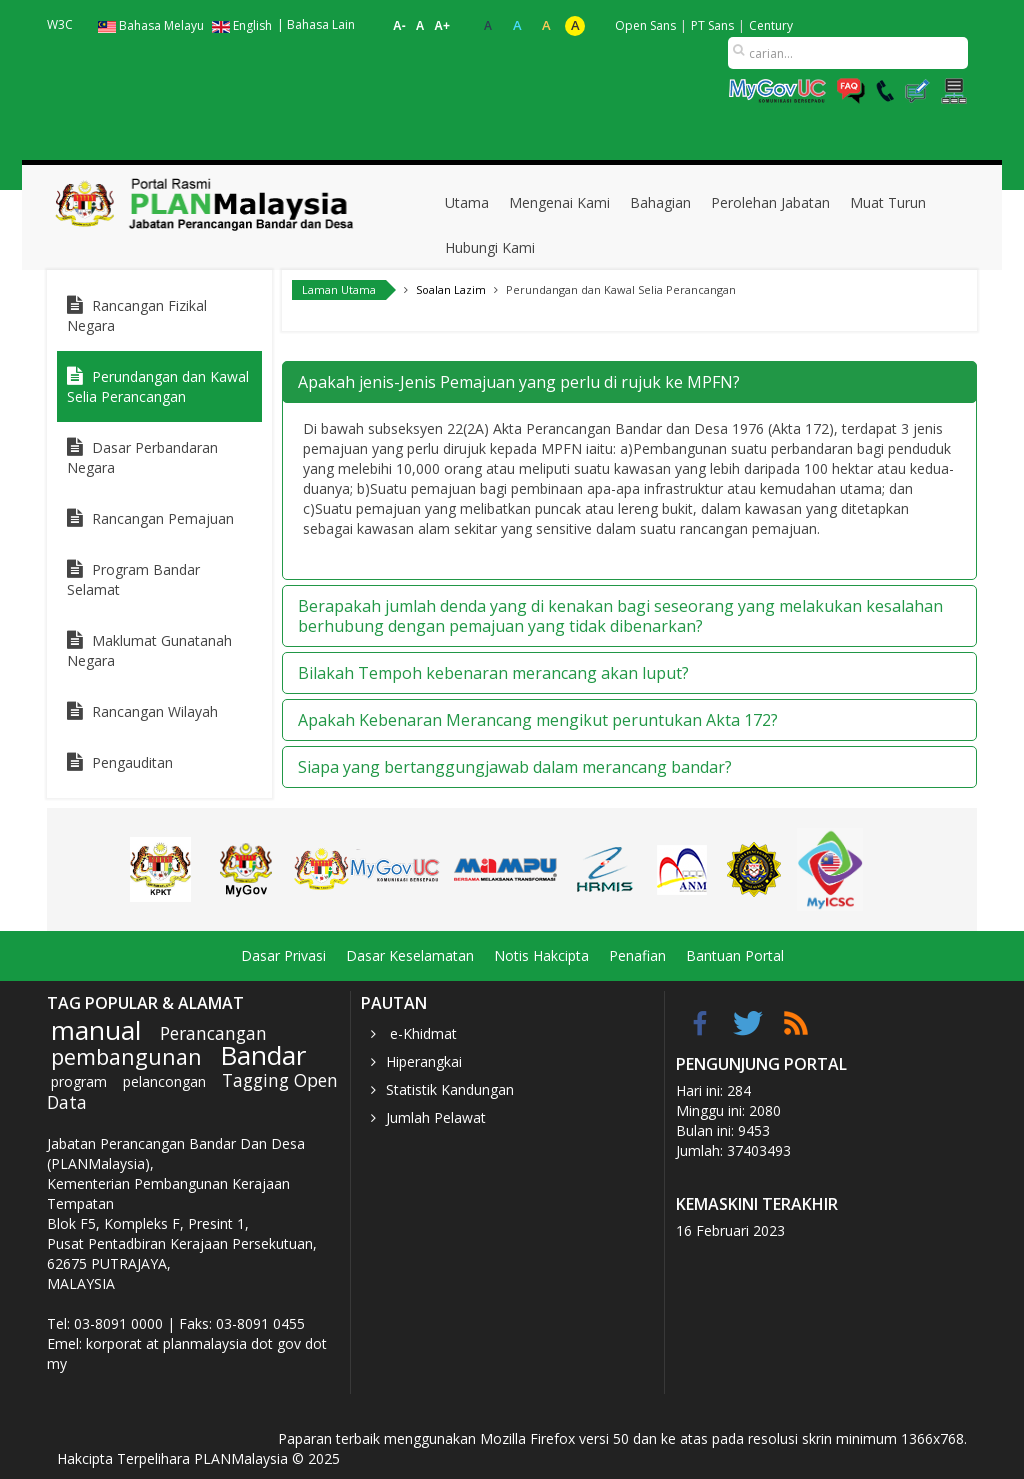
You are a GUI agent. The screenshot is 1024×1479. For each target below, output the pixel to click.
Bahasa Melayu (152, 25)
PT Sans (712, 25)
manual (96, 1030)
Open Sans (645, 25)
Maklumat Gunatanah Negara (149, 650)
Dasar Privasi (283, 955)
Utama (467, 202)
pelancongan (164, 1081)
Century (771, 25)
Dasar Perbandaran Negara (142, 457)
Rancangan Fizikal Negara (137, 315)
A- (399, 26)
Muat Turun (888, 202)
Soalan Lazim (451, 289)
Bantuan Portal (735, 955)
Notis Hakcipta (541, 955)
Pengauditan (132, 762)
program (79, 1081)
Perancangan (213, 1033)
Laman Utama (339, 289)
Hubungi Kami (490, 247)
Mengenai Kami (559, 202)
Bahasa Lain (321, 24)
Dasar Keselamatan (410, 955)
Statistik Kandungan (450, 1089)
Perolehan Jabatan (770, 202)
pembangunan (126, 1056)
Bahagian (660, 202)
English (242, 25)
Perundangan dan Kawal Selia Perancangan (158, 386)
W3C (60, 24)
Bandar (263, 1055)
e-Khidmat (421, 1033)
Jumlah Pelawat (436, 1117)
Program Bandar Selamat (133, 579)
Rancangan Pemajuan (163, 518)
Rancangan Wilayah (155, 711)
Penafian (637, 955)
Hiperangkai (424, 1061)
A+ (442, 26)
